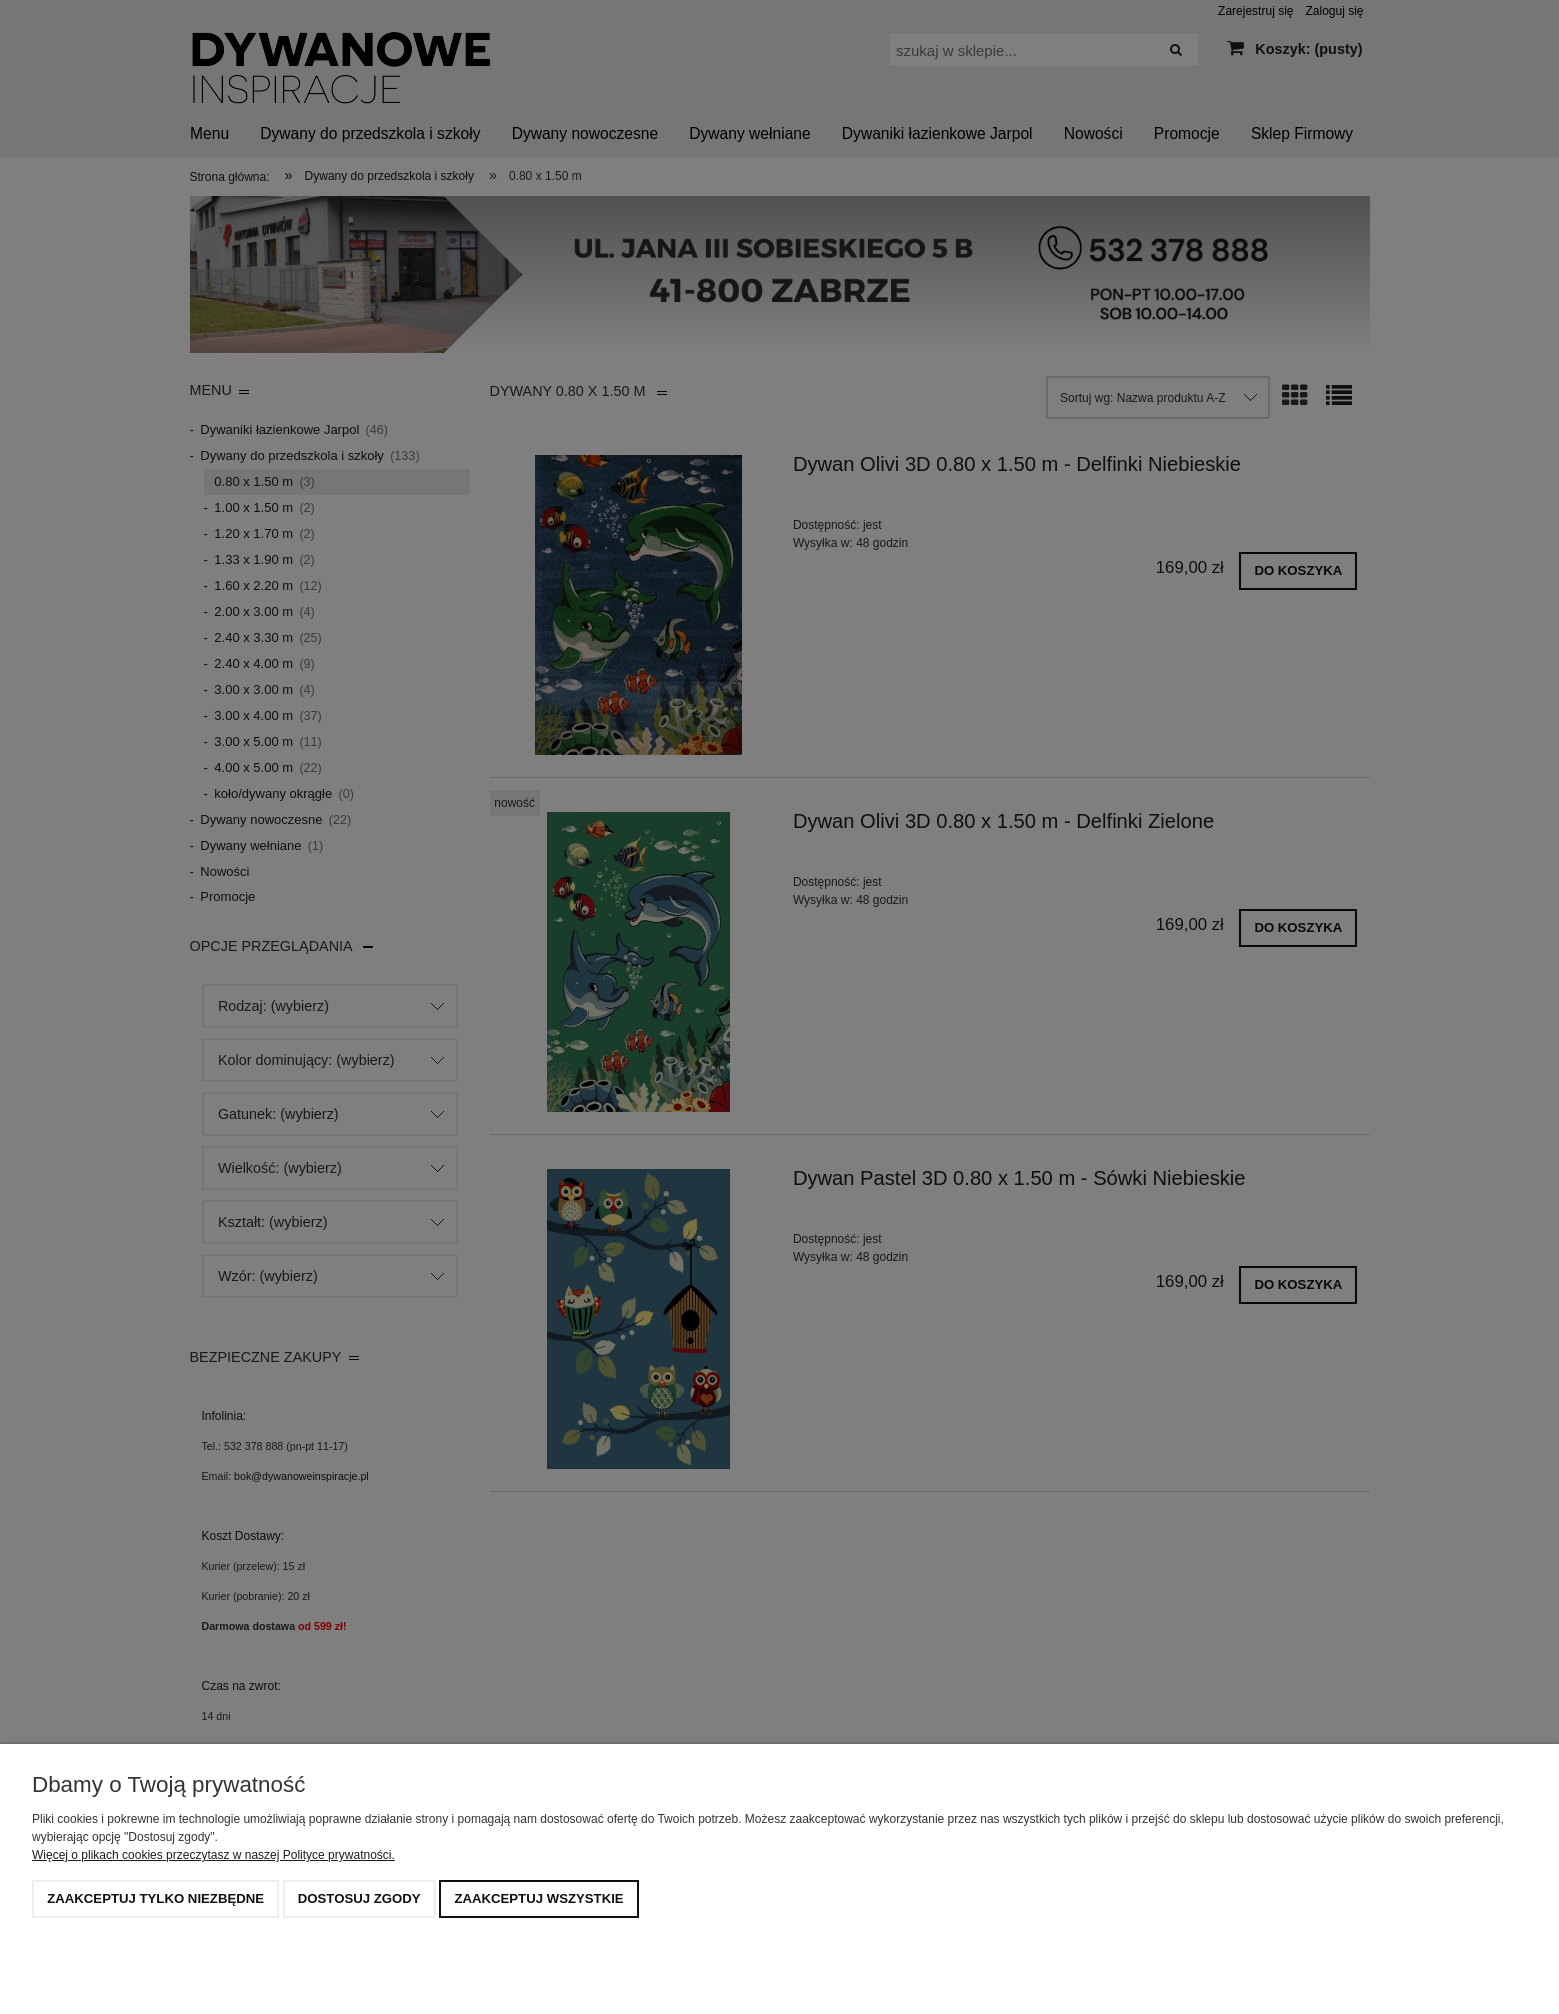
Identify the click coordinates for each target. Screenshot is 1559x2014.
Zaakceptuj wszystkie (538, 1898)
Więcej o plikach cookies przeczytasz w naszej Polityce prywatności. (213, 1855)
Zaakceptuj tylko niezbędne (155, 1898)
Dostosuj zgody (359, 1898)
